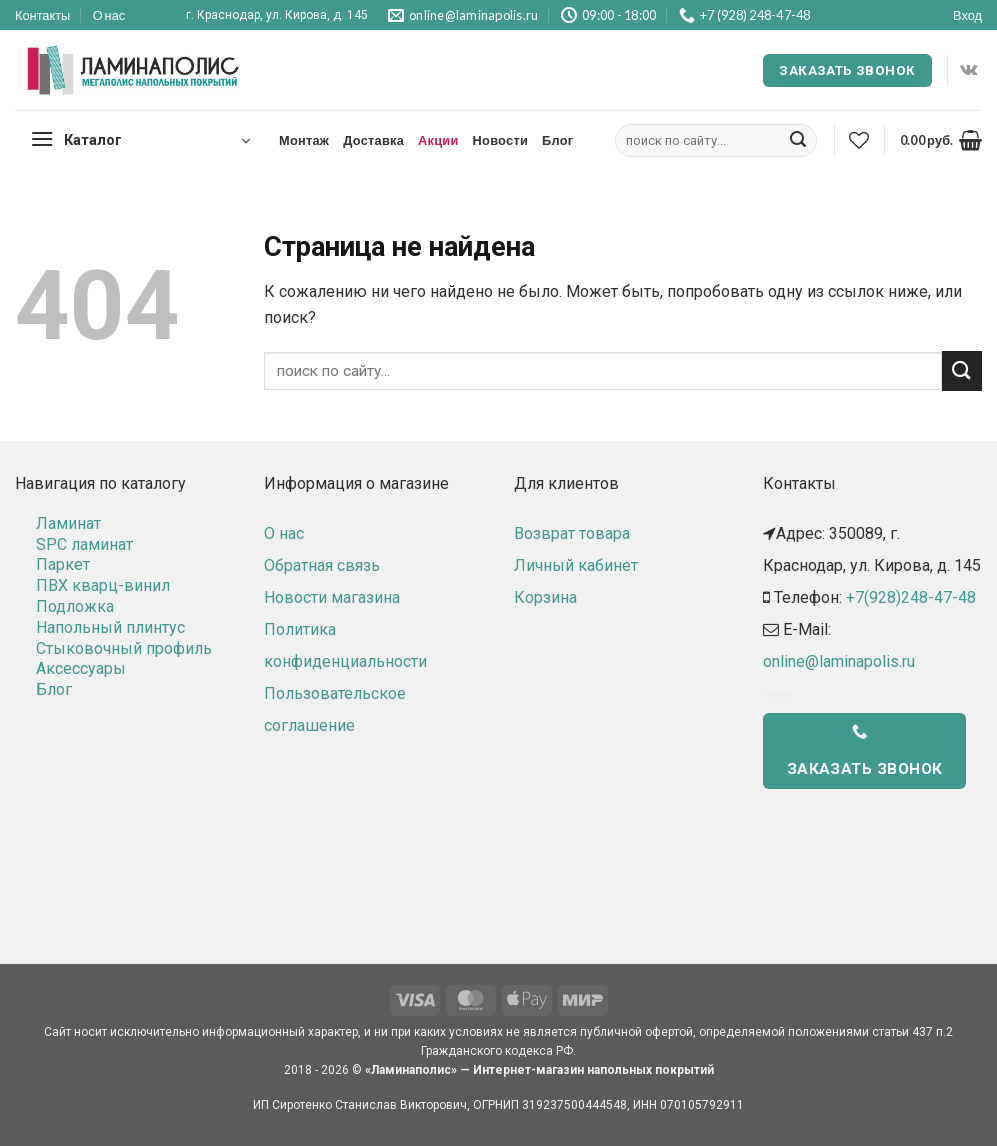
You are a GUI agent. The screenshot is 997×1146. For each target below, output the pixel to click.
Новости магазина (332, 597)
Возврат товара (572, 533)
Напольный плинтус (110, 627)
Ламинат (68, 523)
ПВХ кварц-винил (103, 585)
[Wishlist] (859, 140)
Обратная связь (322, 565)
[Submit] (798, 141)
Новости (500, 140)
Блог (557, 140)
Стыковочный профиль (124, 648)
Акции (438, 140)
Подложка (75, 606)
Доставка (373, 140)
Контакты (42, 15)
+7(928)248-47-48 (911, 597)
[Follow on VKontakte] (968, 70)
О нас (109, 15)
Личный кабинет (576, 565)
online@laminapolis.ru (839, 661)
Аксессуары (81, 668)
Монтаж (304, 140)
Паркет (63, 564)
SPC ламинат (84, 544)
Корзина (545, 597)
